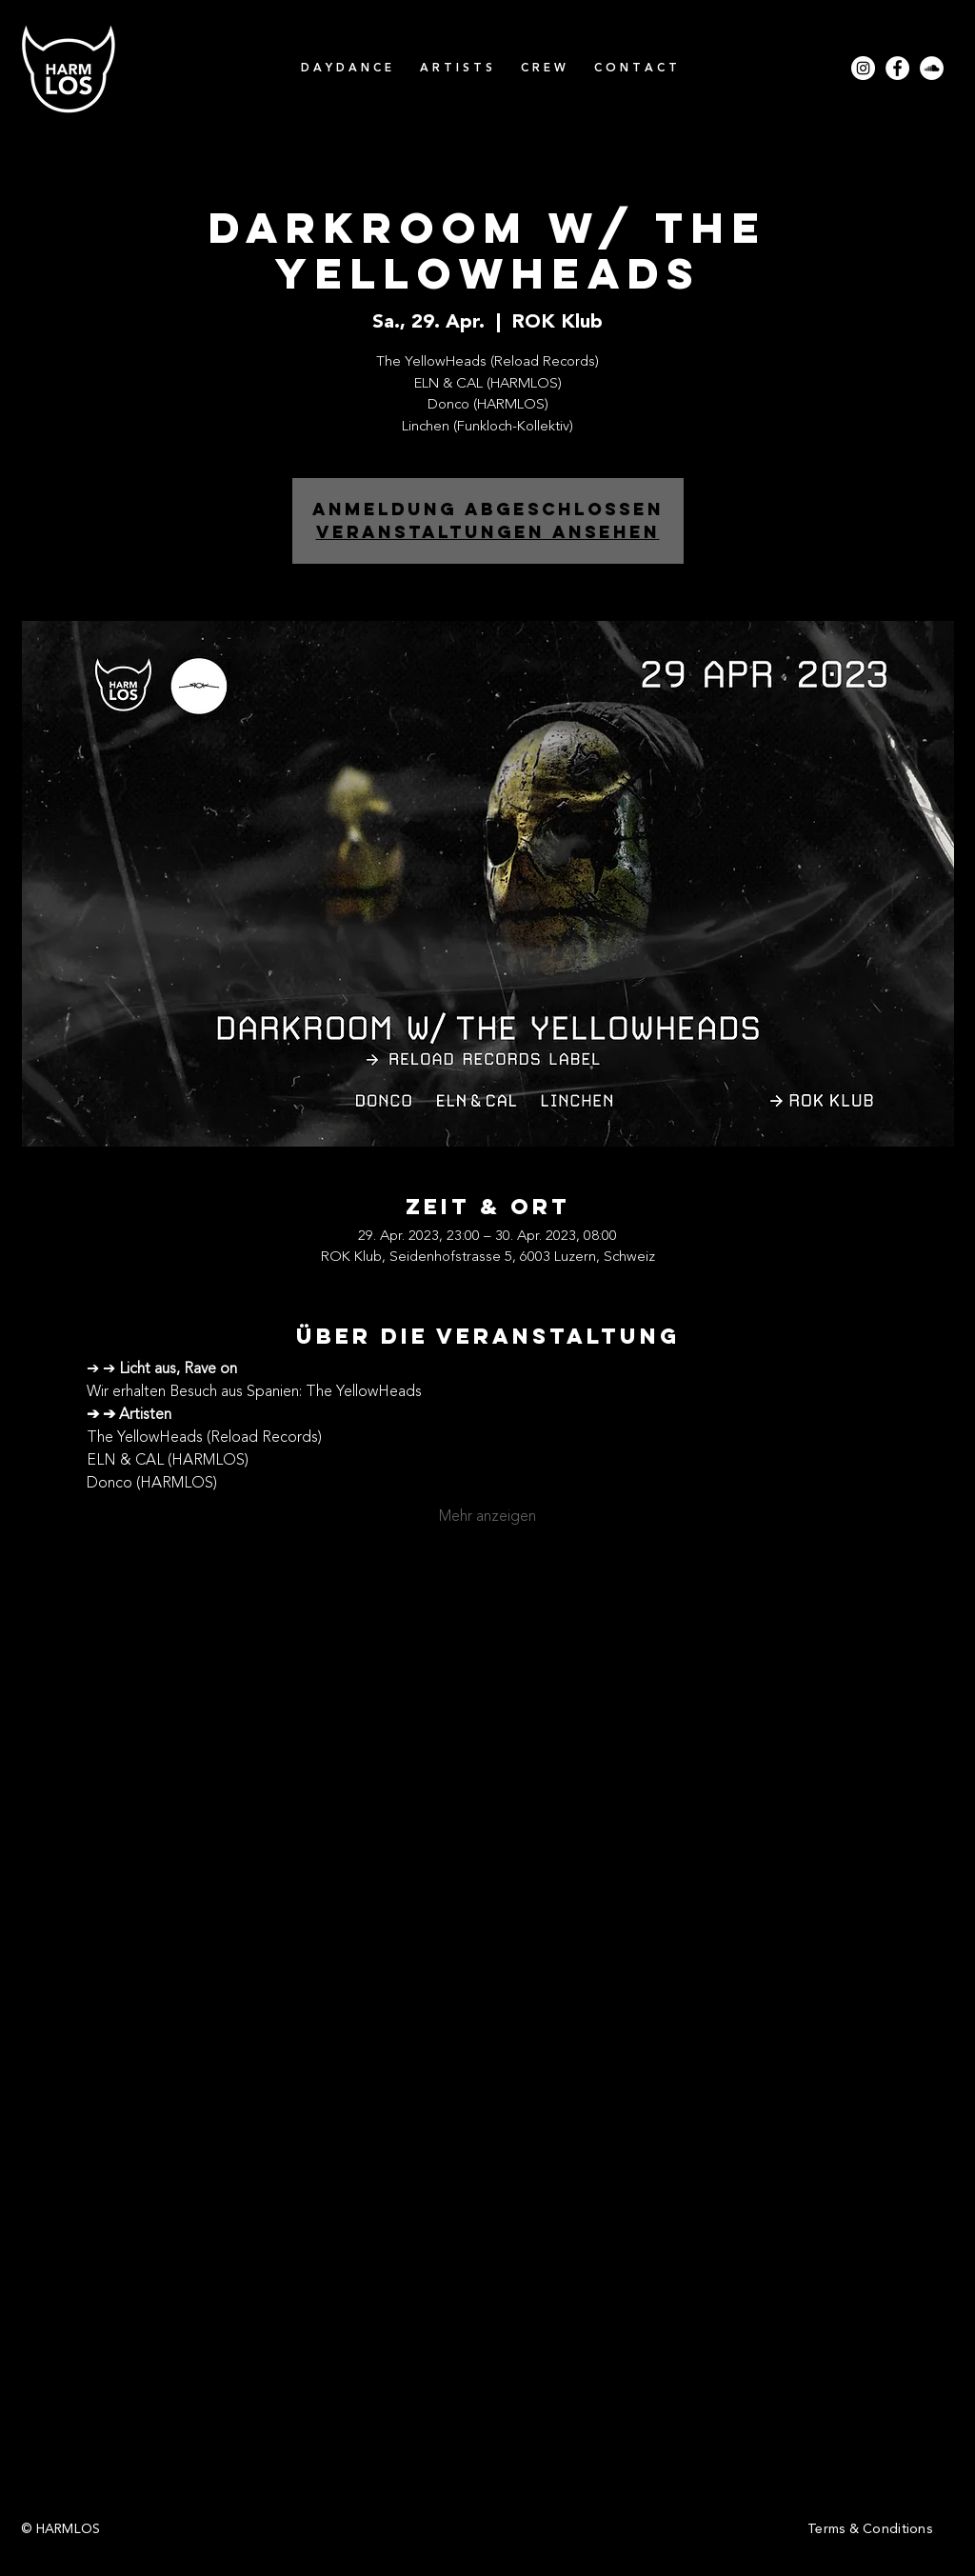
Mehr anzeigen (487, 1517)
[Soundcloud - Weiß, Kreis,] (932, 68)
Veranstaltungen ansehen (488, 532)
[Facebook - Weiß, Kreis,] (897, 68)
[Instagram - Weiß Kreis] (863, 68)
